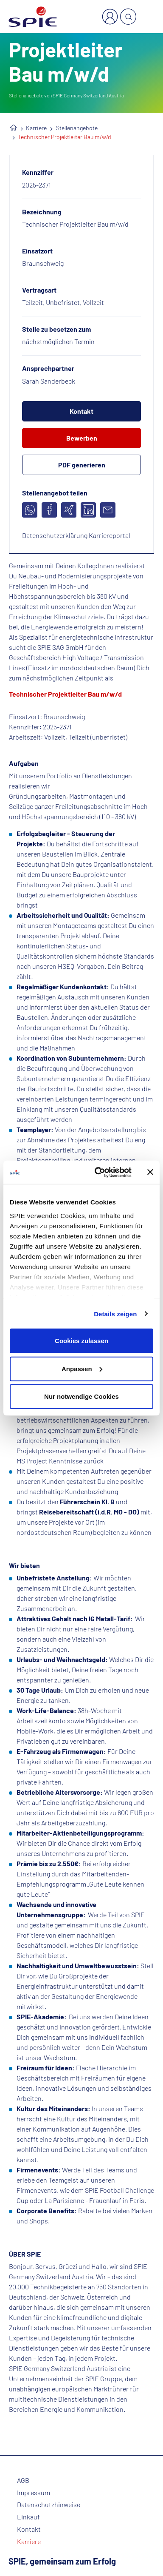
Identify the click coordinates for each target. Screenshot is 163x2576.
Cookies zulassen (81, 1340)
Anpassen (82, 1368)
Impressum (33, 2492)
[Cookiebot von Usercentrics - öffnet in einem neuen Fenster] (98, 1172)
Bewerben (81, 438)
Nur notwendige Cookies (81, 1396)
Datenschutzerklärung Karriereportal (76, 535)
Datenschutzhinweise (48, 2504)
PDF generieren (81, 465)
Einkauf (28, 2516)
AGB (23, 2480)
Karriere (36, 127)
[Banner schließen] (150, 1172)
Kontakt (81, 411)
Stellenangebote (77, 127)
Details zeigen (115, 1313)
